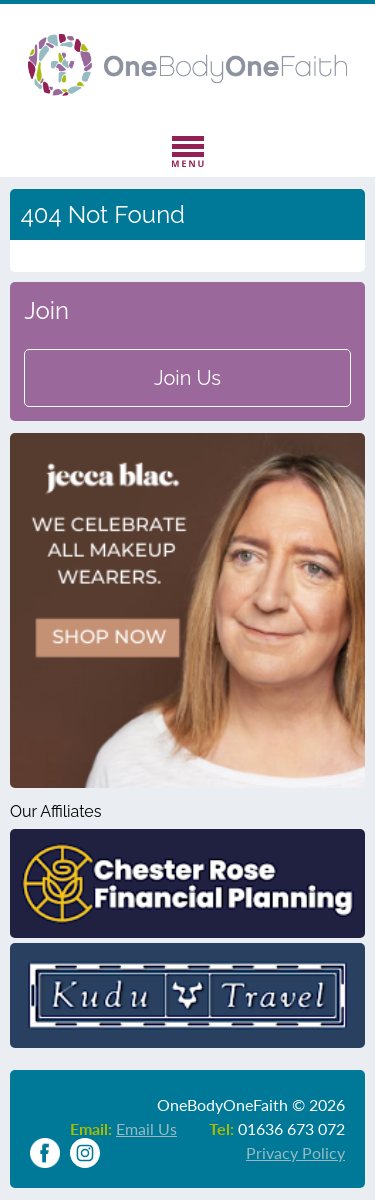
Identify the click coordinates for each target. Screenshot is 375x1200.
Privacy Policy (295, 1152)
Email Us (146, 1128)
